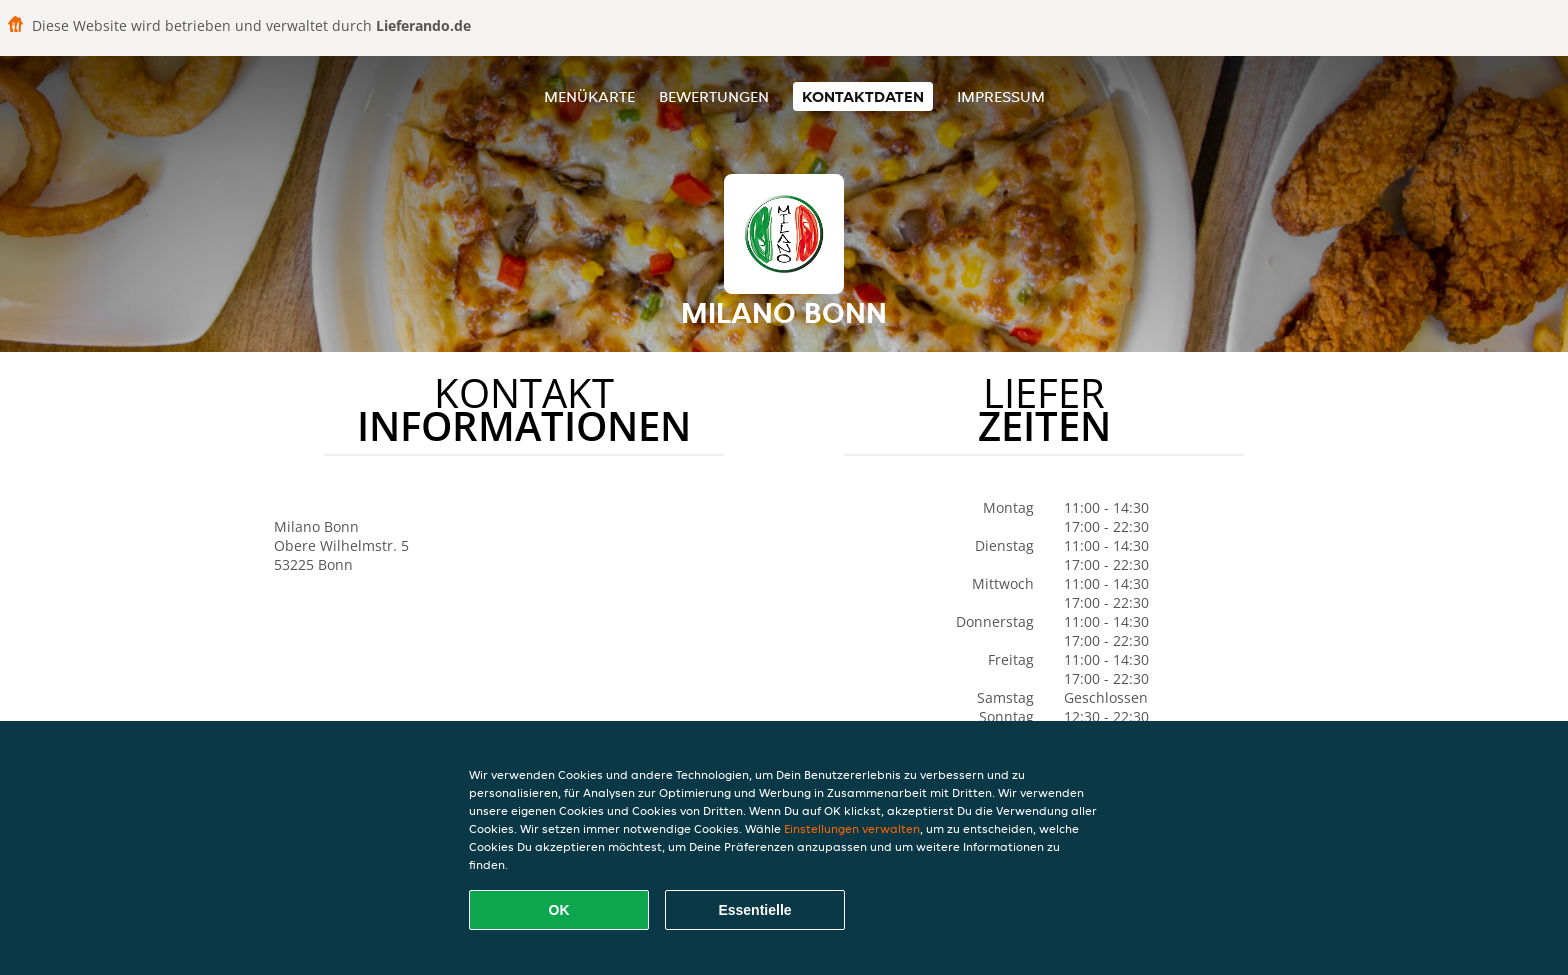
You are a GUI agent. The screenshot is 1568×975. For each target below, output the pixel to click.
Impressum (1001, 96)
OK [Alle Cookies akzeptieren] (559, 910)
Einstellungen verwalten (852, 828)
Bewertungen (714, 96)
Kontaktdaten (863, 96)
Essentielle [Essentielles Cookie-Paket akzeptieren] (754, 910)
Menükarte (589, 96)
